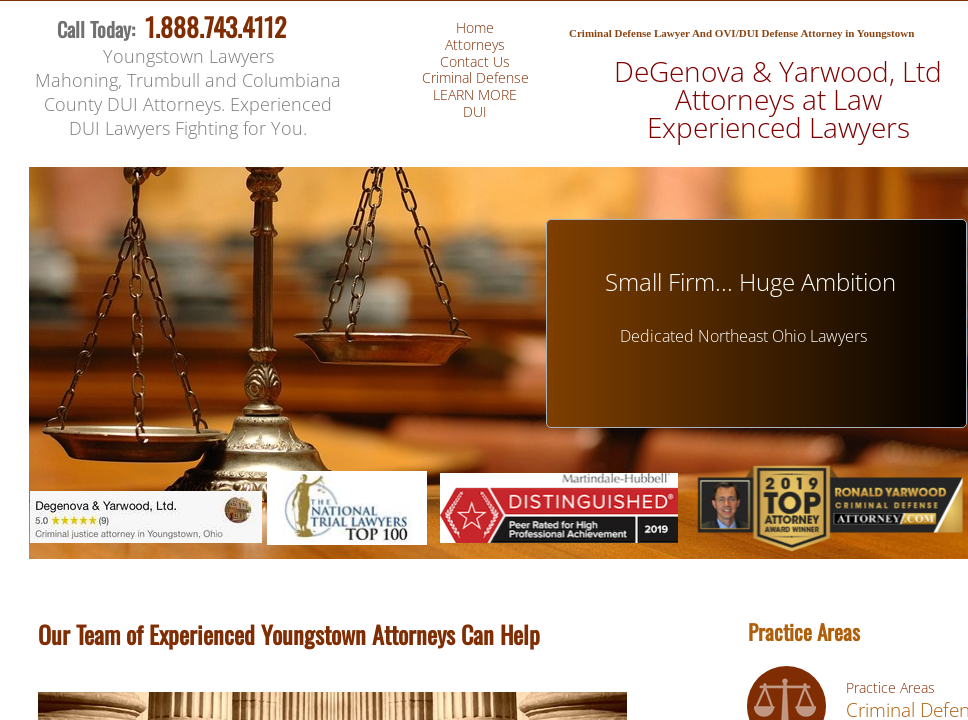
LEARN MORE (475, 94)
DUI (475, 111)
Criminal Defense (475, 77)
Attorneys (475, 44)
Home (475, 27)
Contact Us (475, 61)
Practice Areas (890, 687)
